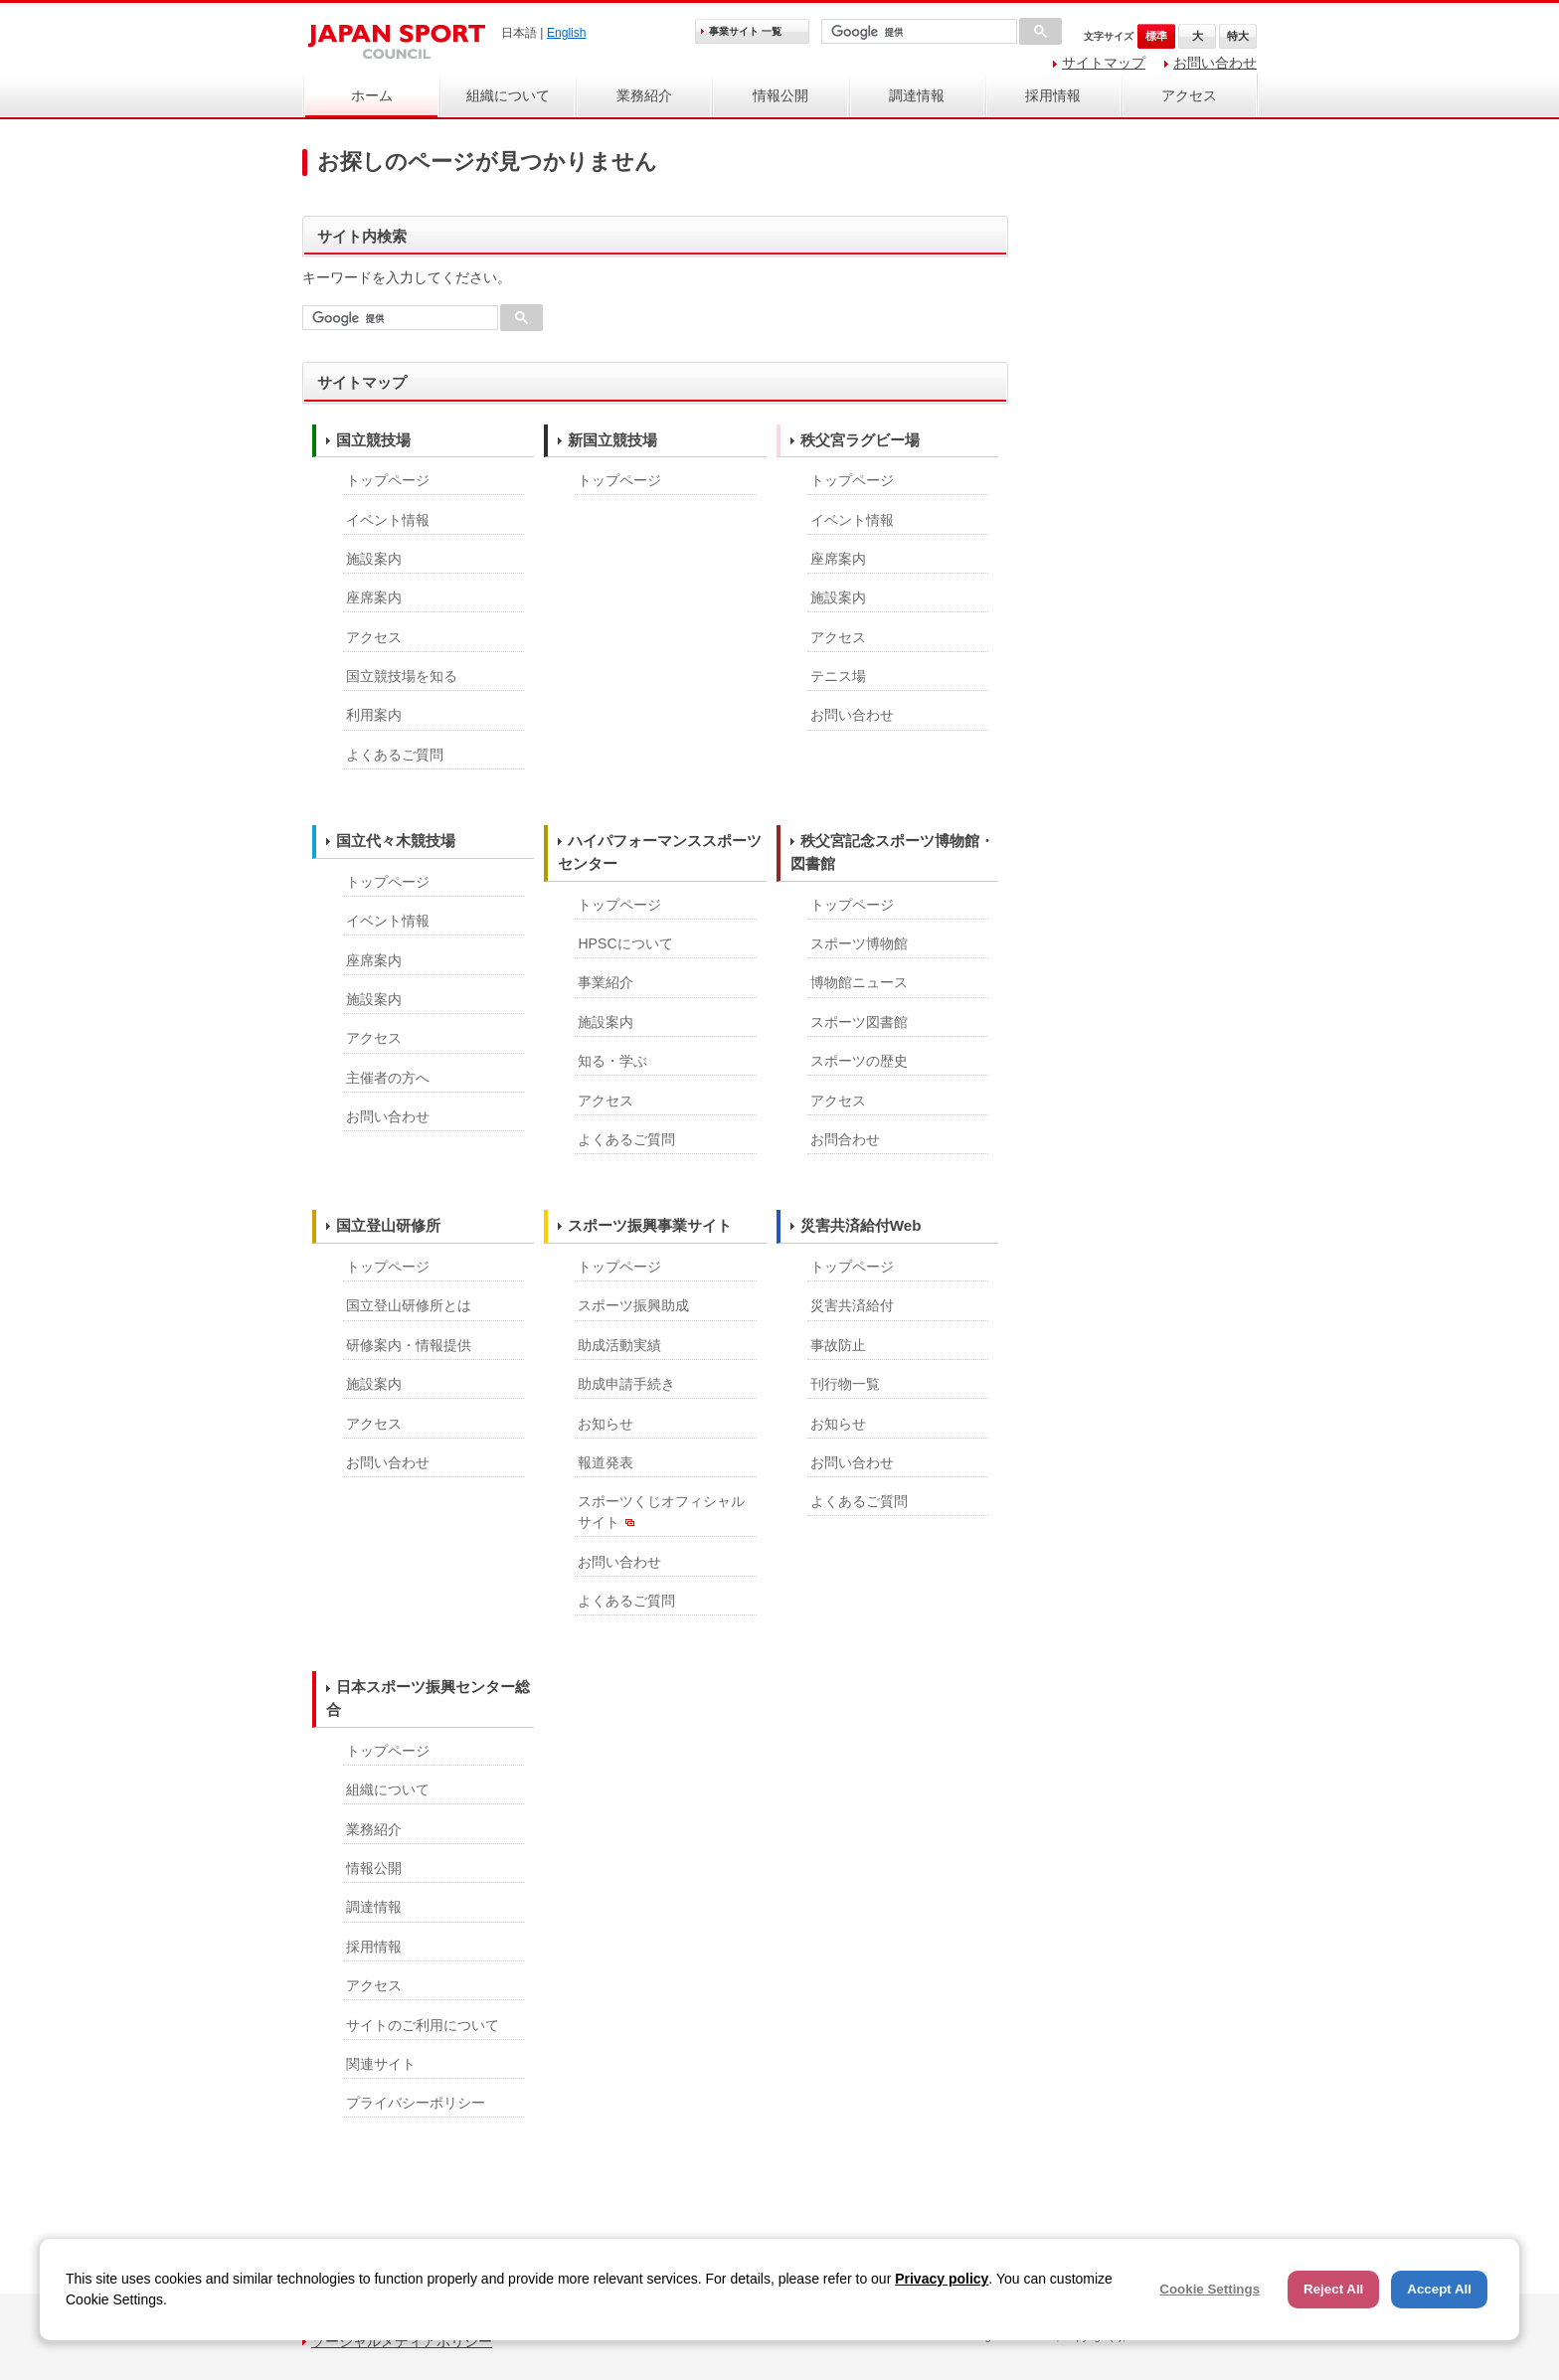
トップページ (388, 480)
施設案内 (374, 559)
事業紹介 (605, 982)
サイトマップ (1103, 63)
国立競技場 (373, 439)
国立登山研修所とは (408, 1305)
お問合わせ (845, 1139)
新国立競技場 (612, 439)
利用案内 (374, 715)
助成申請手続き (626, 1384)
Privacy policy (941, 2279)
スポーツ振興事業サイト (650, 1225)
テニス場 (838, 676)
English (567, 33)
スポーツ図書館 (859, 1022)
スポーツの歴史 (859, 1061)
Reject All (1333, 2289)
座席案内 (374, 597)
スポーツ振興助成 (633, 1305)
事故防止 (838, 1345)
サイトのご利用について (422, 2025)
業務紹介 (644, 95)
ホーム (372, 95)
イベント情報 (388, 520)
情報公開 (780, 95)
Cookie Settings (1209, 2289)
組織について (508, 95)
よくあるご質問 (394, 755)
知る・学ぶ (612, 1061)
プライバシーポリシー (415, 2103)
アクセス (1189, 95)
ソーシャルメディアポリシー (401, 2341)
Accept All (1439, 2289)
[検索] (917, 32)
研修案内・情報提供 (408, 1345)
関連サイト (381, 2064)
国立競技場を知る (401, 676)
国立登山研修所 (388, 1225)
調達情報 (917, 95)
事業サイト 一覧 (745, 31)
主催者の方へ (388, 1078)
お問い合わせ (1215, 63)
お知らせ (605, 1424)
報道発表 (605, 1462)
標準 (1156, 36)
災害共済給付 (852, 1305)
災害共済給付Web (861, 1225)
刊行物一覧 (845, 1384)
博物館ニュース (859, 982)
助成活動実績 (619, 1345)
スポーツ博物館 (859, 943)
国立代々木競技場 (395, 840)
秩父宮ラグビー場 (860, 439)
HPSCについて (625, 943)
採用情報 (1053, 95)
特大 (1238, 36)
